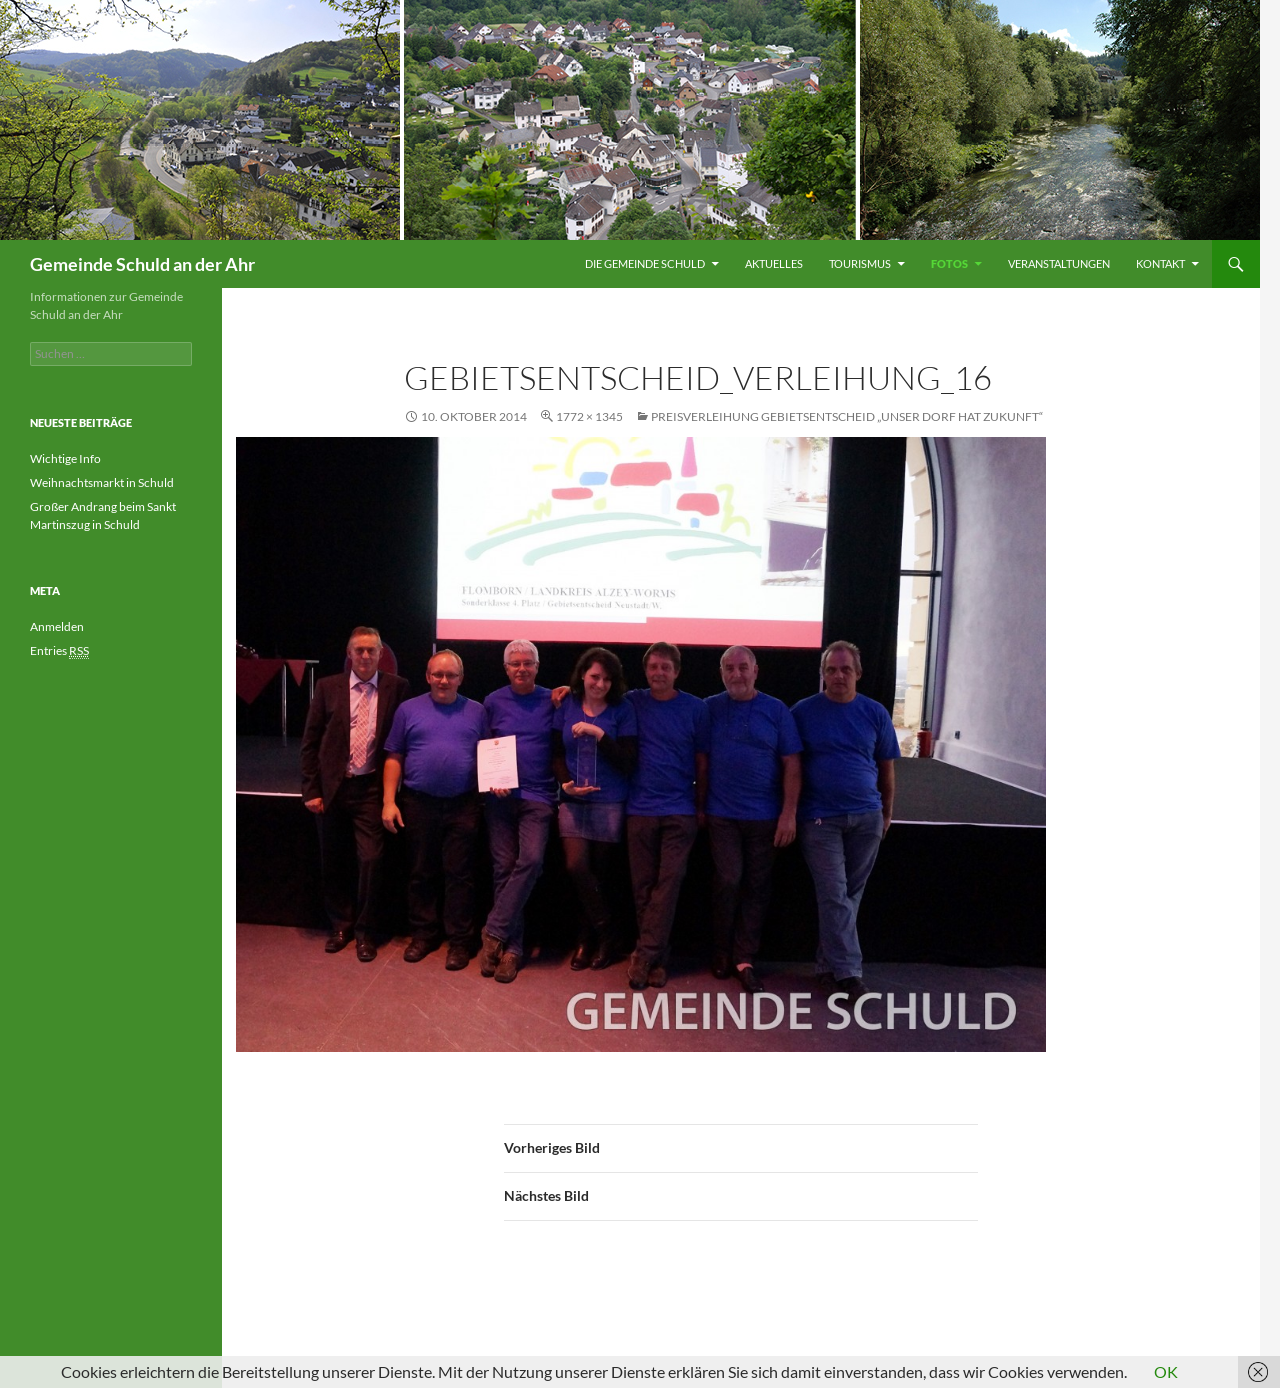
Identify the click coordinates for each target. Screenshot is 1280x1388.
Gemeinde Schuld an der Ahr (142, 264)
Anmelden (57, 626)
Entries (59, 651)
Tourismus (860, 263)
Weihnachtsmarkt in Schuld (102, 482)
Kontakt (1160, 263)
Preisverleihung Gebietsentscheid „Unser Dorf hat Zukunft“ (847, 416)
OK (1166, 1371)
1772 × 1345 (589, 416)
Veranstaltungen (1059, 263)
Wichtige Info (65, 458)
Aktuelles (774, 263)
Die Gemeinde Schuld (645, 263)
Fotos (949, 263)
